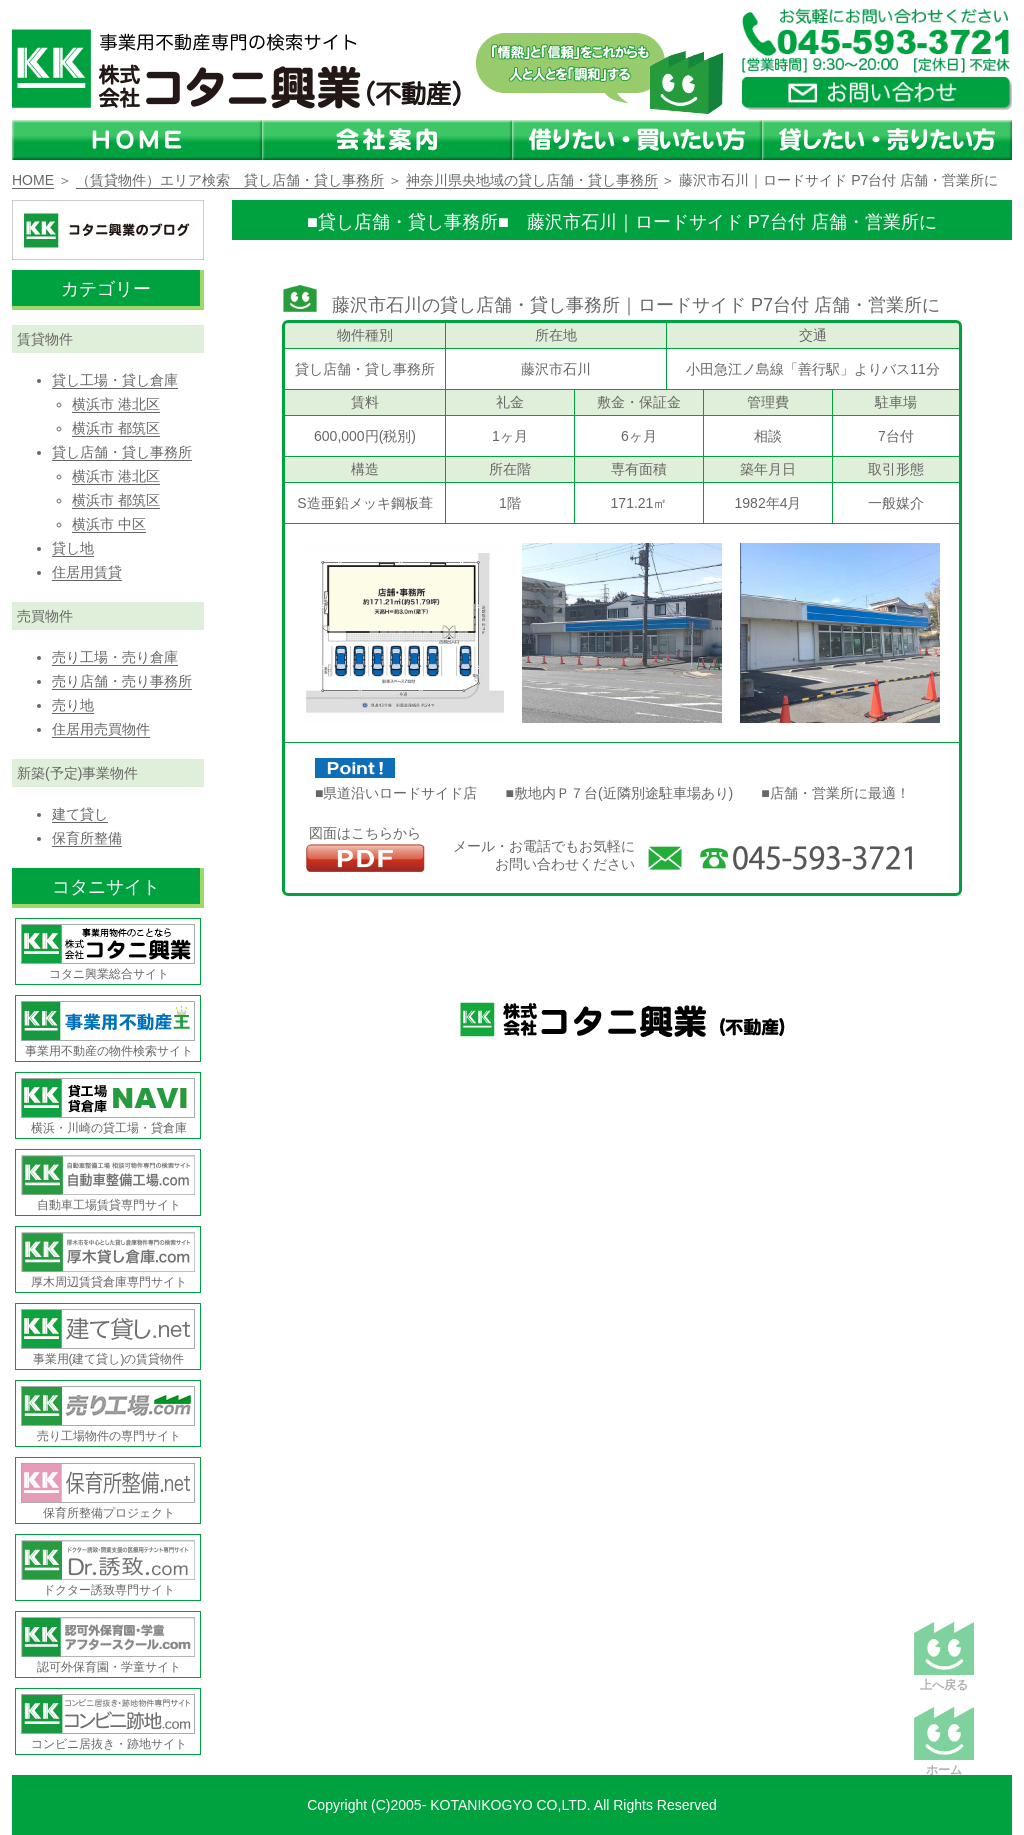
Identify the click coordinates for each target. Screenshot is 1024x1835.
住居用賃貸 (87, 572)
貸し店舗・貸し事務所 (122, 452)
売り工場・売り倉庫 (115, 657)
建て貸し (80, 814)
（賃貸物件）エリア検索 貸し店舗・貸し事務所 (230, 180)
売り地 (73, 705)
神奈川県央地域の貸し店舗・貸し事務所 (532, 180)
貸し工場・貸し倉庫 (115, 380)
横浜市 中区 (109, 524)
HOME (33, 180)
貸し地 (73, 548)
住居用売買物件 (101, 729)
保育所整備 (87, 838)
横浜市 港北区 (116, 404)
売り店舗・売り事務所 (122, 681)
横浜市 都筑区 (116, 428)
